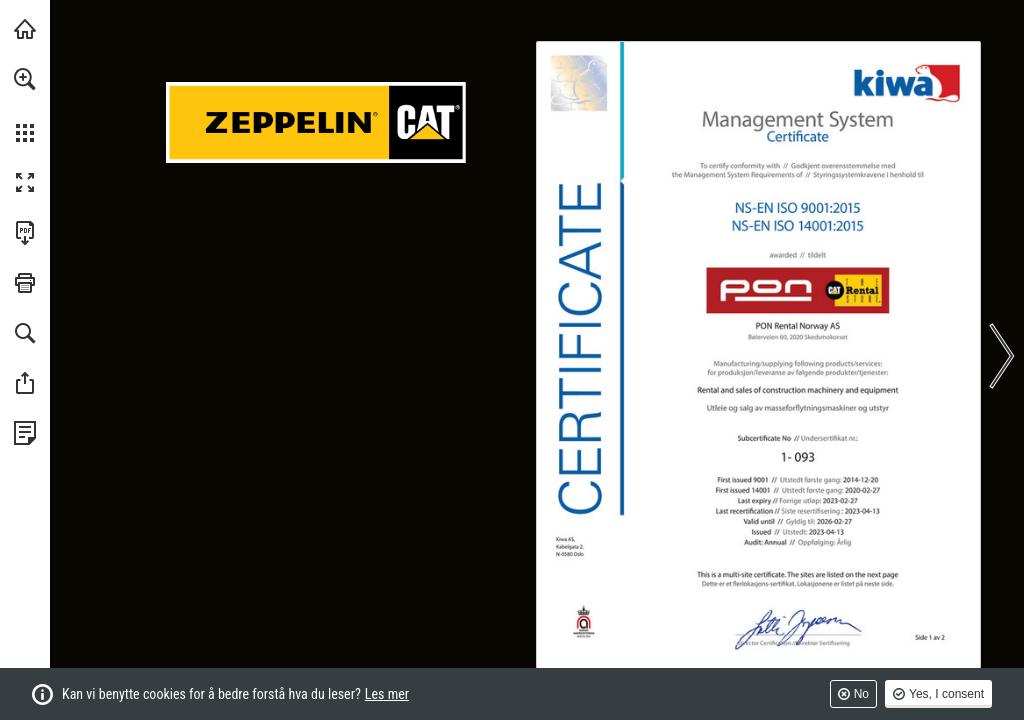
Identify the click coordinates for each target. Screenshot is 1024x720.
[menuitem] (25, 105)
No (861, 694)
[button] (25, 79)
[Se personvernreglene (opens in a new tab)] (25, 433)
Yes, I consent (946, 694)
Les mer (387, 694)
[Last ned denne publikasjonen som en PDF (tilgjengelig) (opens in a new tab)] (25, 233)
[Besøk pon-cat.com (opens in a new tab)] (25, 29)
